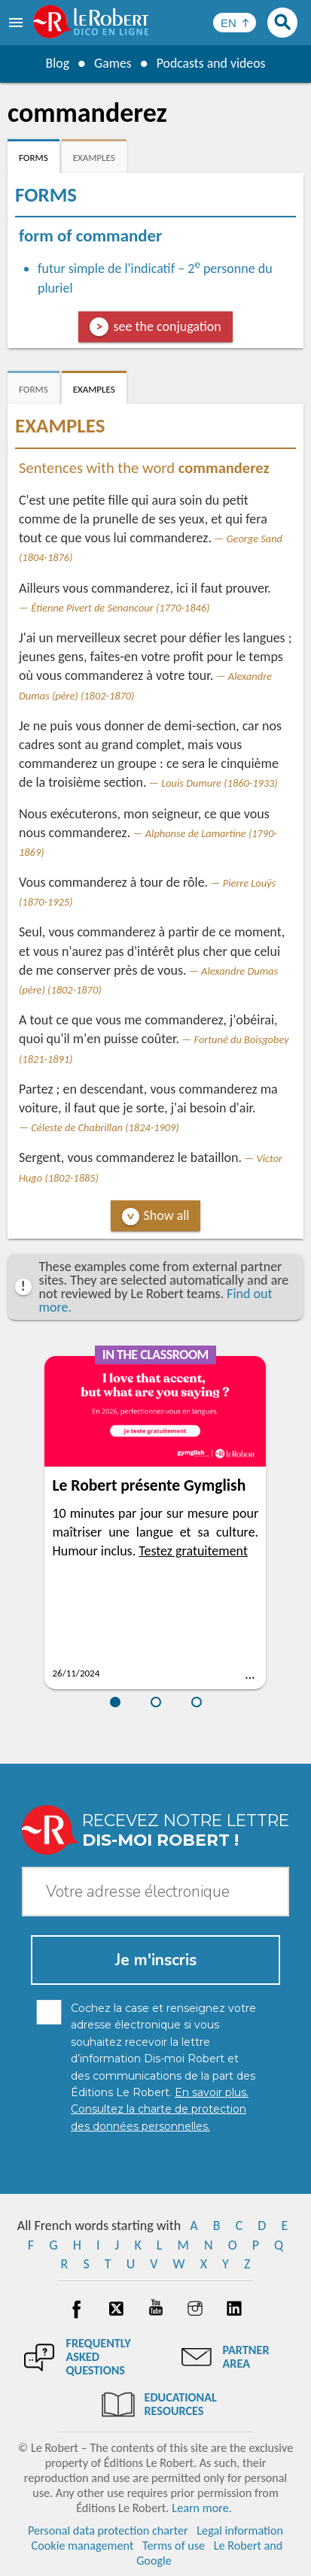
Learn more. (201, 2508)
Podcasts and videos (211, 63)
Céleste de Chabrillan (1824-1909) (104, 1127)
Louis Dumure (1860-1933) (219, 783)
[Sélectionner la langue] (234, 22)
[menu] (17, 22)
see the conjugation (167, 326)
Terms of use (173, 2545)
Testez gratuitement (193, 1551)
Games (112, 63)
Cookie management (83, 2545)
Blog (56, 63)
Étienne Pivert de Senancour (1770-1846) (120, 607)
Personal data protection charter (108, 2530)
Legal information (240, 2530)
